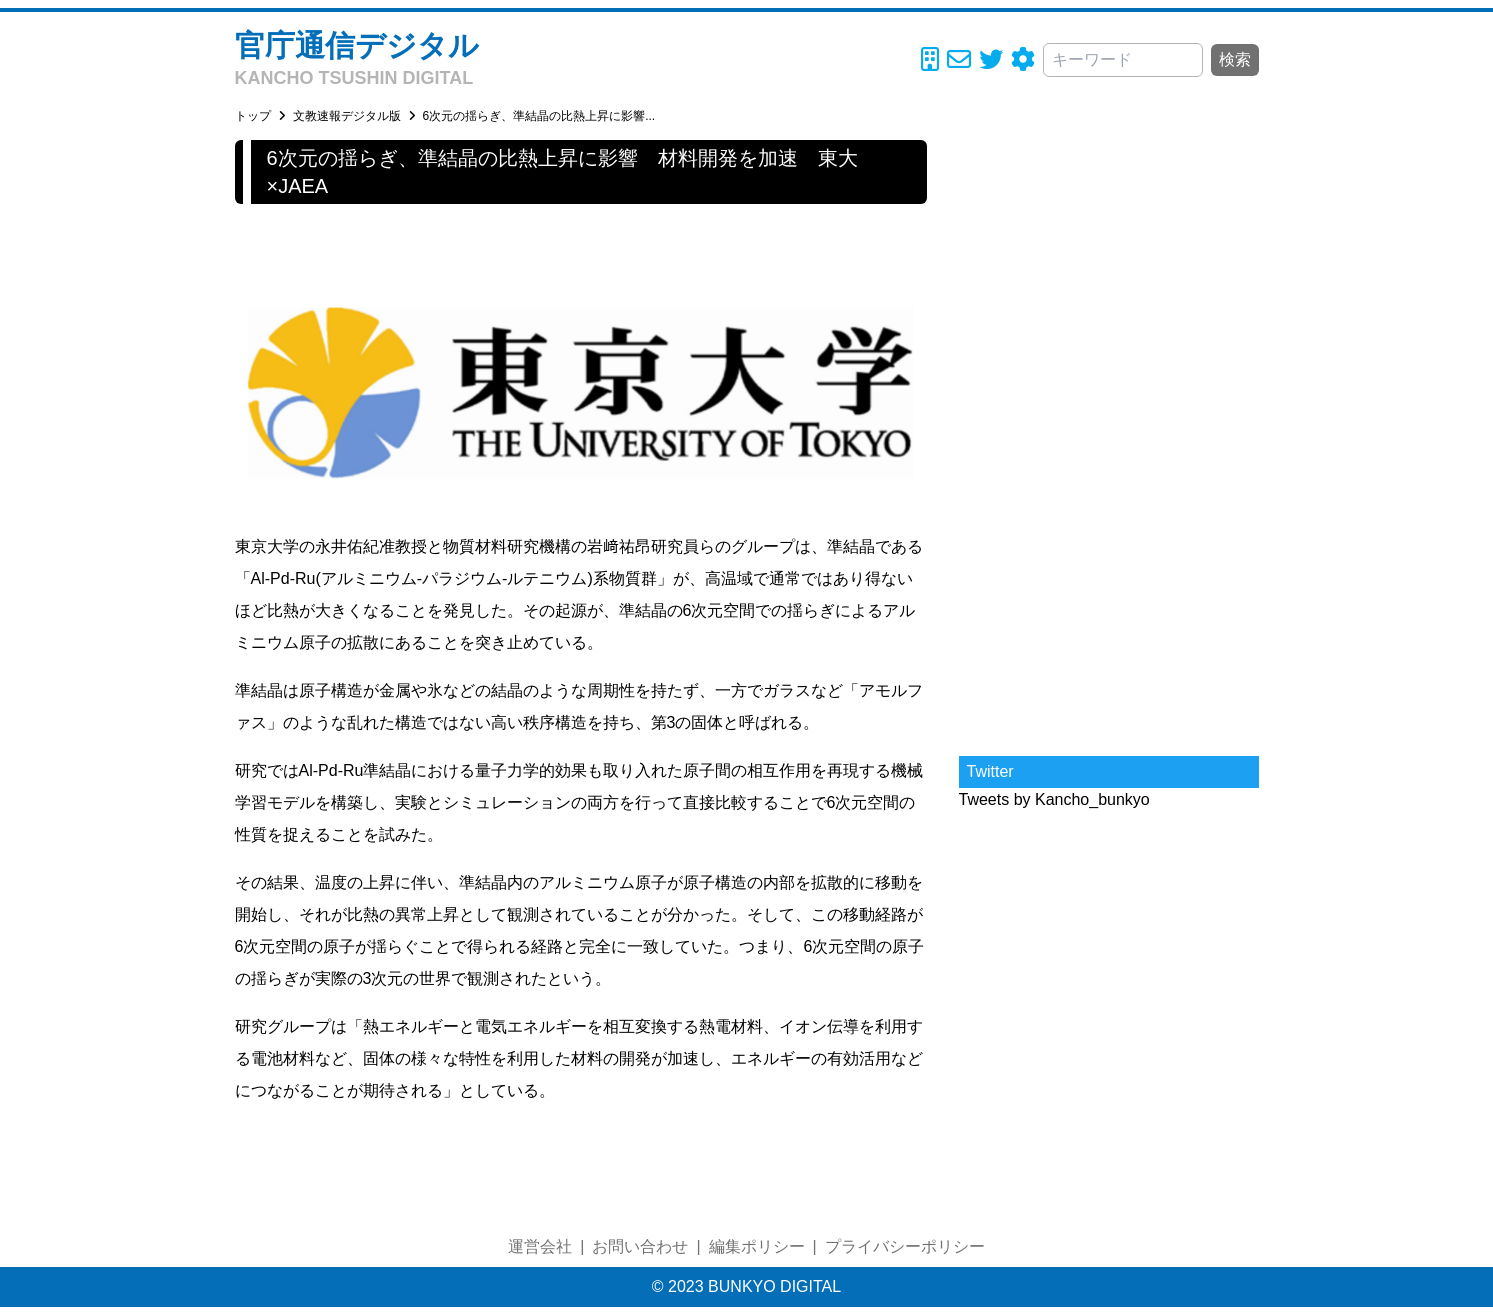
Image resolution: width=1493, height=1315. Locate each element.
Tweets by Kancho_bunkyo (1054, 799)
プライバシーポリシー (905, 1246)
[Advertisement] (1109, 440)
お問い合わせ (640, 1246)
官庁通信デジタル (357, 45)
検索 (1235, 59)
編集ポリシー (757, 1246)
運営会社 (540, 1246)
